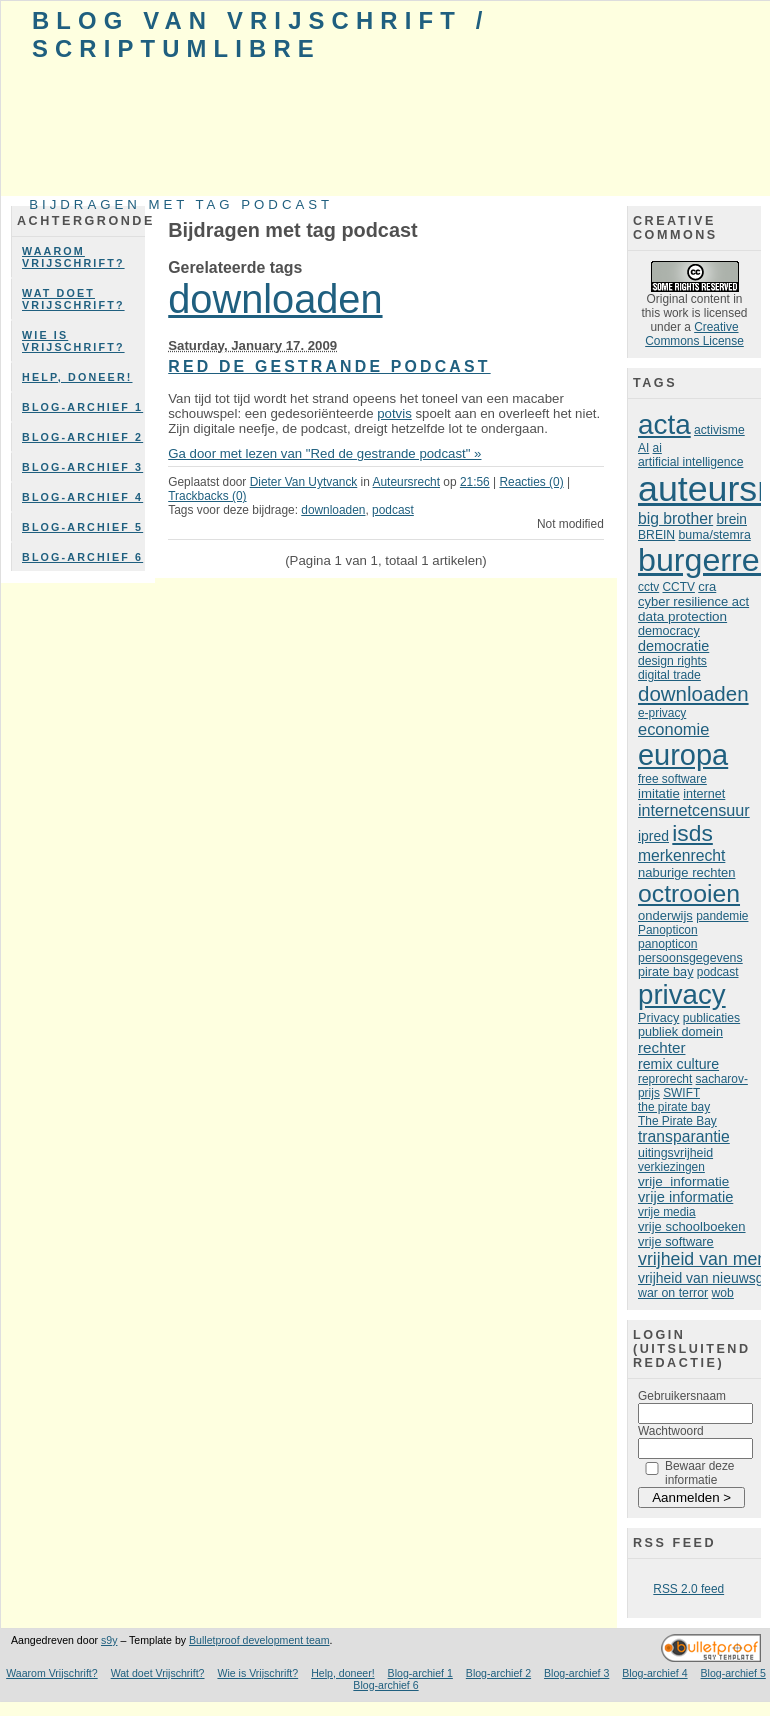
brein (731, 519)
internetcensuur (694, 810)
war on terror (673, 1293)
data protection (682, 616)
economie (673, 729)
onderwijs (665, 915)
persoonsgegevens (690, 958)
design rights (672, 661)
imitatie (659, 793)
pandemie (722, 916)
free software (672, 779)
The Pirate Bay (677, 1121)
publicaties (711, 1018)
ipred (653, 836)
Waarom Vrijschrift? (73, 257)
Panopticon (668, 930)
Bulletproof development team (259, 1640)
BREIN (656, 535)
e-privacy (662, 713)
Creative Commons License (694, 334)
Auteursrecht (407, 482)
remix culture (678, 1064)
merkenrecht (681, 855)
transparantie (684, 1136)
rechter (661, 1047)
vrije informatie (683, 1181)
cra (707, 586)
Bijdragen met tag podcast (181, 204)
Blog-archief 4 (82, 497)
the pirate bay (674, 1107)
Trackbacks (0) (207, 496)
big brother (675, 518)
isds (692, 833)
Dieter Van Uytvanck (304, 482)
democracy (669, 631)
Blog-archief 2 (82, 437)
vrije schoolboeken (692, 1226)
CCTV (678, 587)
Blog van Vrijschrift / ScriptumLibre (260, 34)
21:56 (475, 482)
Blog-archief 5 (82, 527)
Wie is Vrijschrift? (73, 341)
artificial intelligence (690, 462)
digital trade (669, 675)
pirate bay (665, 972)
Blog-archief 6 (82, 557)
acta (664, 424)
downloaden (275, 299)
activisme (719, 430)
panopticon (667, 944)
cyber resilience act (693, 601)
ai (657, 448)
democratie (673, 646)
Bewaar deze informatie (700, 1473)
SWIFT (681, 1093)
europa (683, 755)
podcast (393, 510)
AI (643, 448)
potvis (394, 413)
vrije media (667, 1212)
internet (704, 794)
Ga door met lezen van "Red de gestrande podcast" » (324, 453)
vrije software (676, 1241)
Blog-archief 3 (82, 467)
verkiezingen (671, 1167)
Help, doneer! (77, 377)
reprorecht (665, 1079)
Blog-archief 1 (82, 407)
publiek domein (680, 1032)
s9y (109, 1640)
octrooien (689, 893)
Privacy (658, 1018)
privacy (682, 994)
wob (723, 1293)
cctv (648, 587)
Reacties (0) (531, 482)
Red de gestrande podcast (329, 366)
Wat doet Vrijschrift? (73, 299)
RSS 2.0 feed (688, 1589)
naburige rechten (686, 872)
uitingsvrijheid (675, 1153)
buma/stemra (714, 535)
